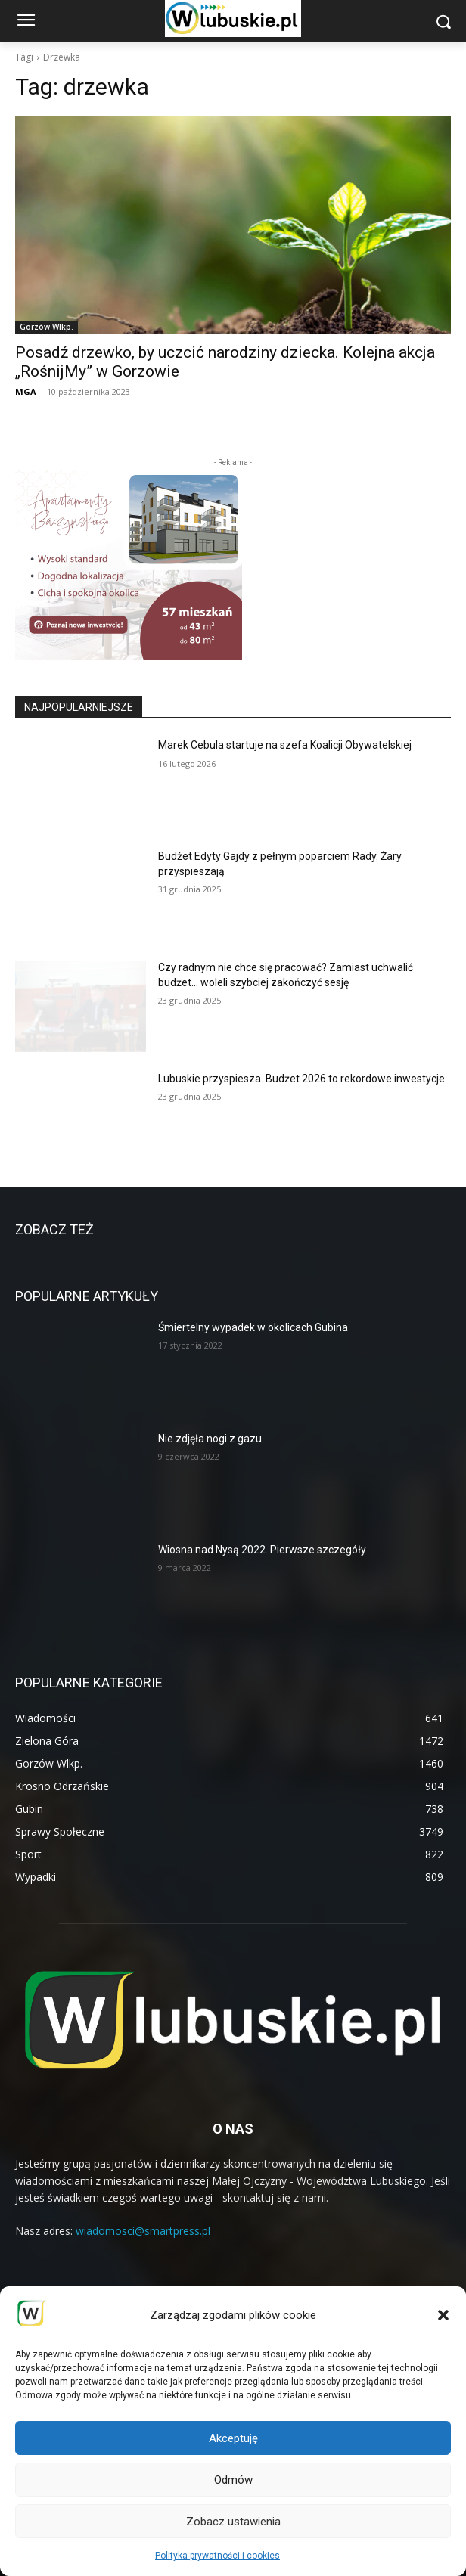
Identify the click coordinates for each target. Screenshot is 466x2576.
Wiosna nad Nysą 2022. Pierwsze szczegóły (262, 1550)
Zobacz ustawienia (233, 2521)
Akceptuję (233, 2438)
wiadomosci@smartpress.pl (143, 2231)
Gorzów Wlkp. (46, 326)
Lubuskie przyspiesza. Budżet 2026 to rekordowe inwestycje (301, 1078)
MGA (25, 391)
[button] (443, 2315)
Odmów (233, 2480)
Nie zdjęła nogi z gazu (210, 1438)
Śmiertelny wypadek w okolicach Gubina (253, 1327)
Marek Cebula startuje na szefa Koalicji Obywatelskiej (285, 745)
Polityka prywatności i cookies (217, 2555)
